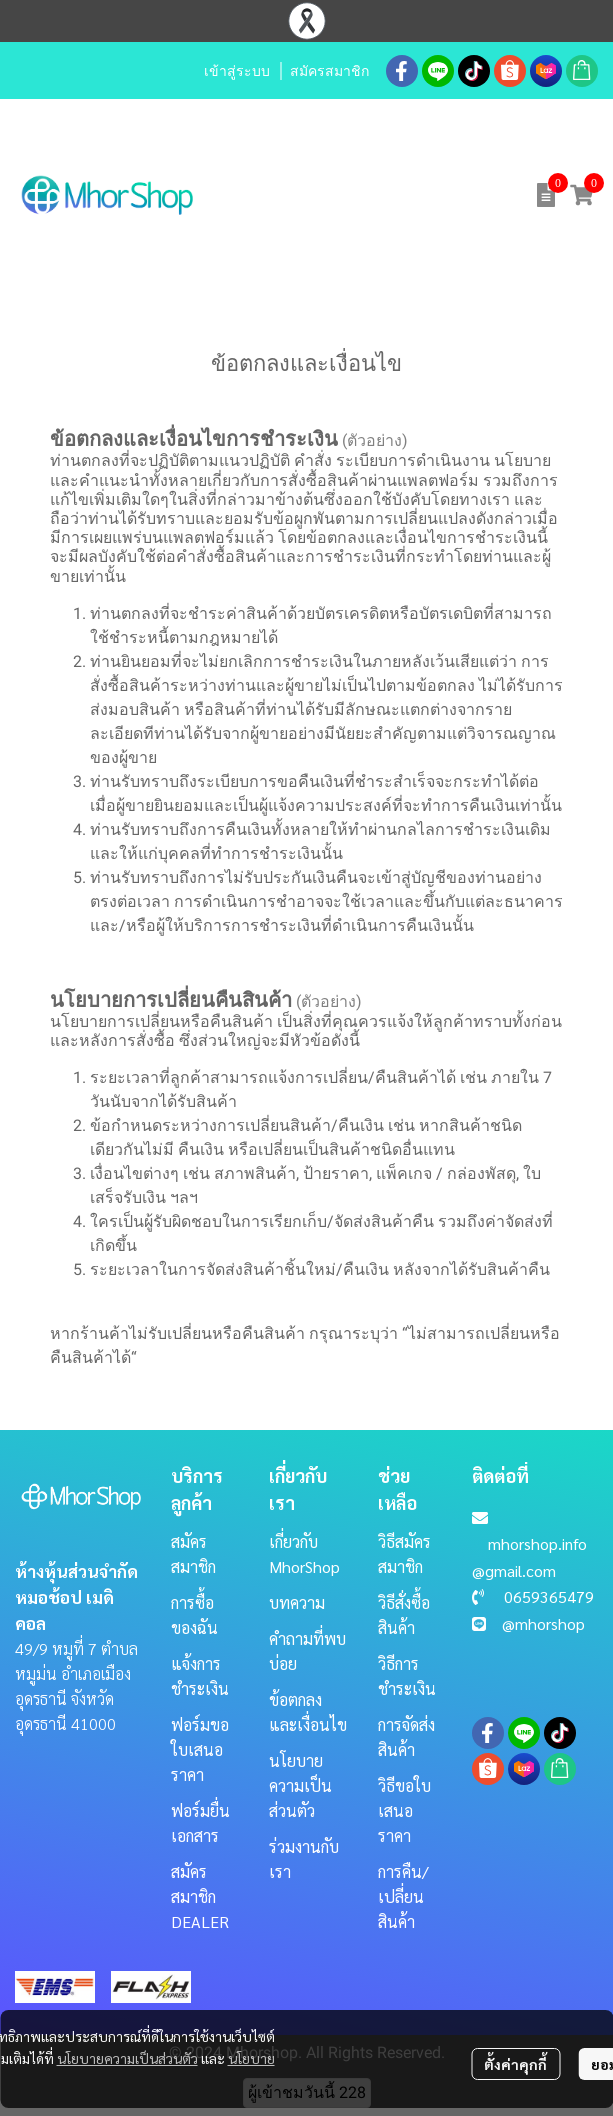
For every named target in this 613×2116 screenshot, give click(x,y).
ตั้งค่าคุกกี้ (515, 2064)
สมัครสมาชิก (329, 71)
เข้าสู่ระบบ (237, 71)
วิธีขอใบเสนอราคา (404, 1810)
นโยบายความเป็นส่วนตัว (127, 2058)
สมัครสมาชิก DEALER (200, 1896)
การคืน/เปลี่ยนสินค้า (403, 1896)
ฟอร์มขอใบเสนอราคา (200, 1749)
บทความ (297, 1602)
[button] (390, 195)
